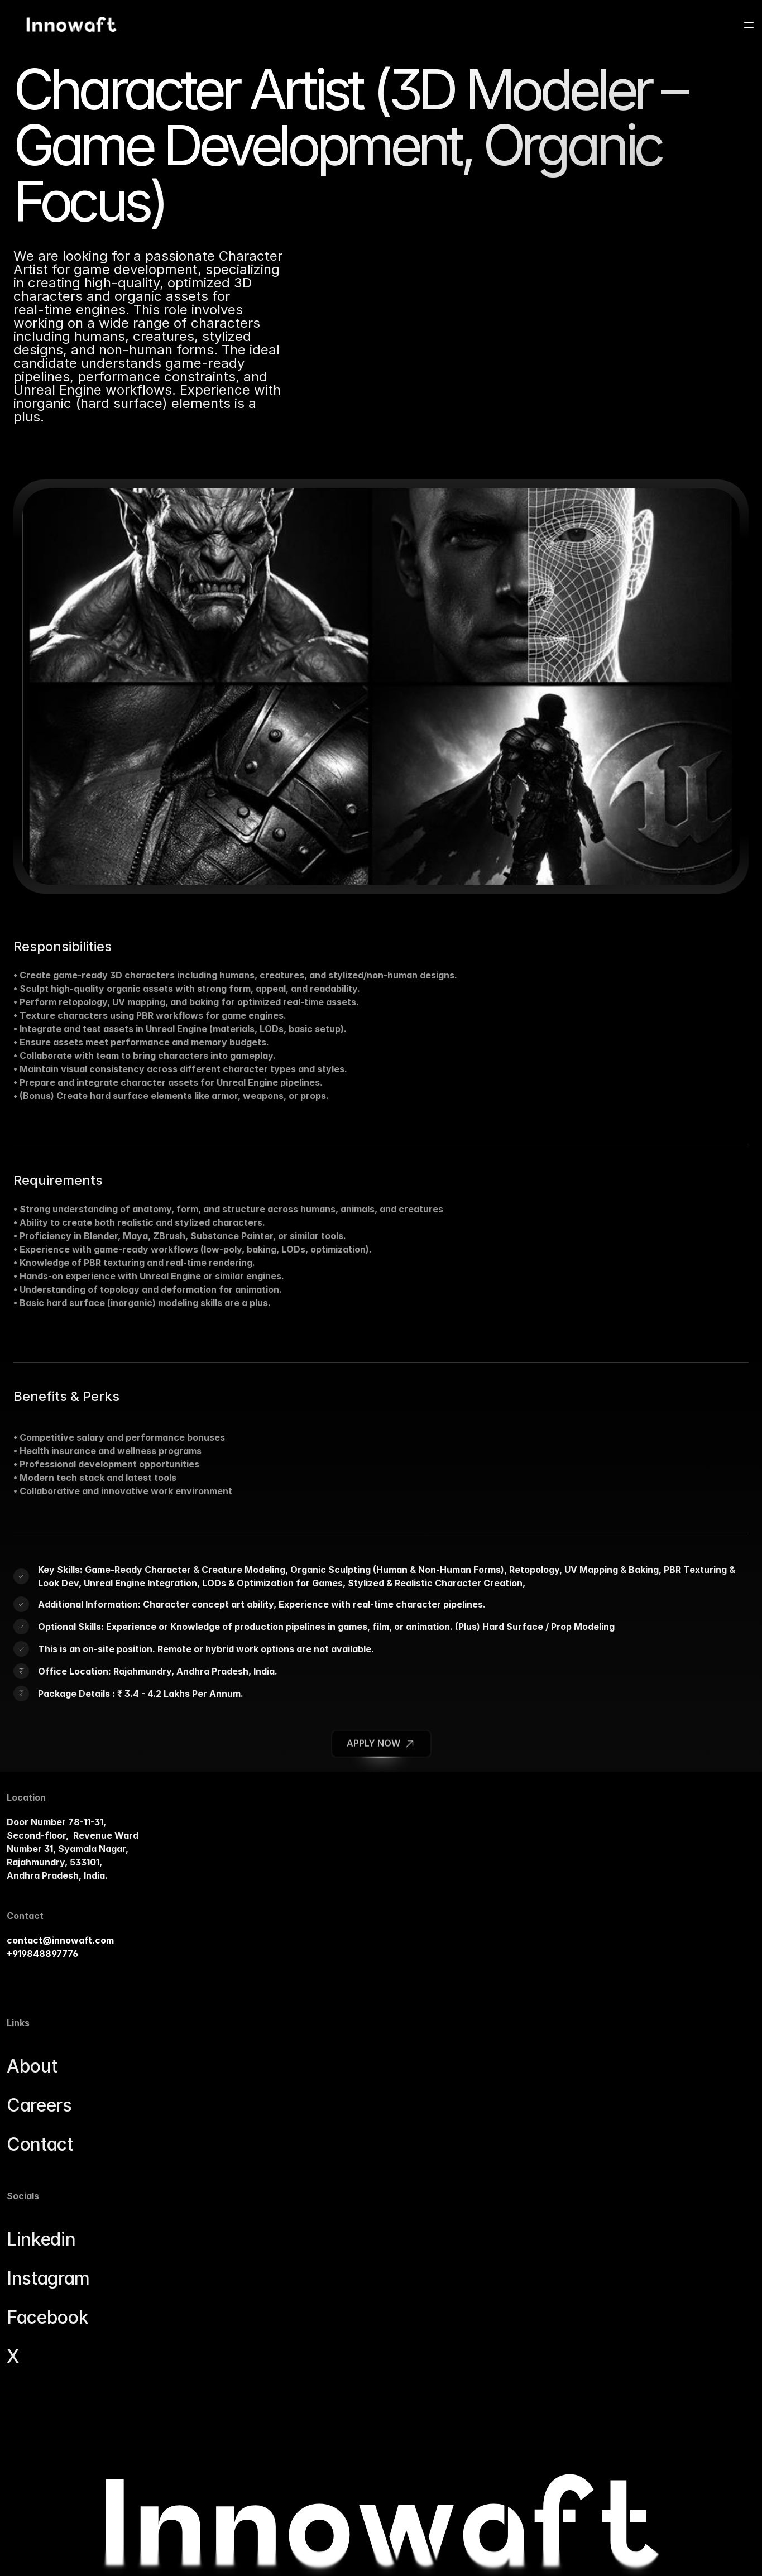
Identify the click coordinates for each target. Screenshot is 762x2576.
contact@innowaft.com (67, 2000)
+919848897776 (49, 2013)
